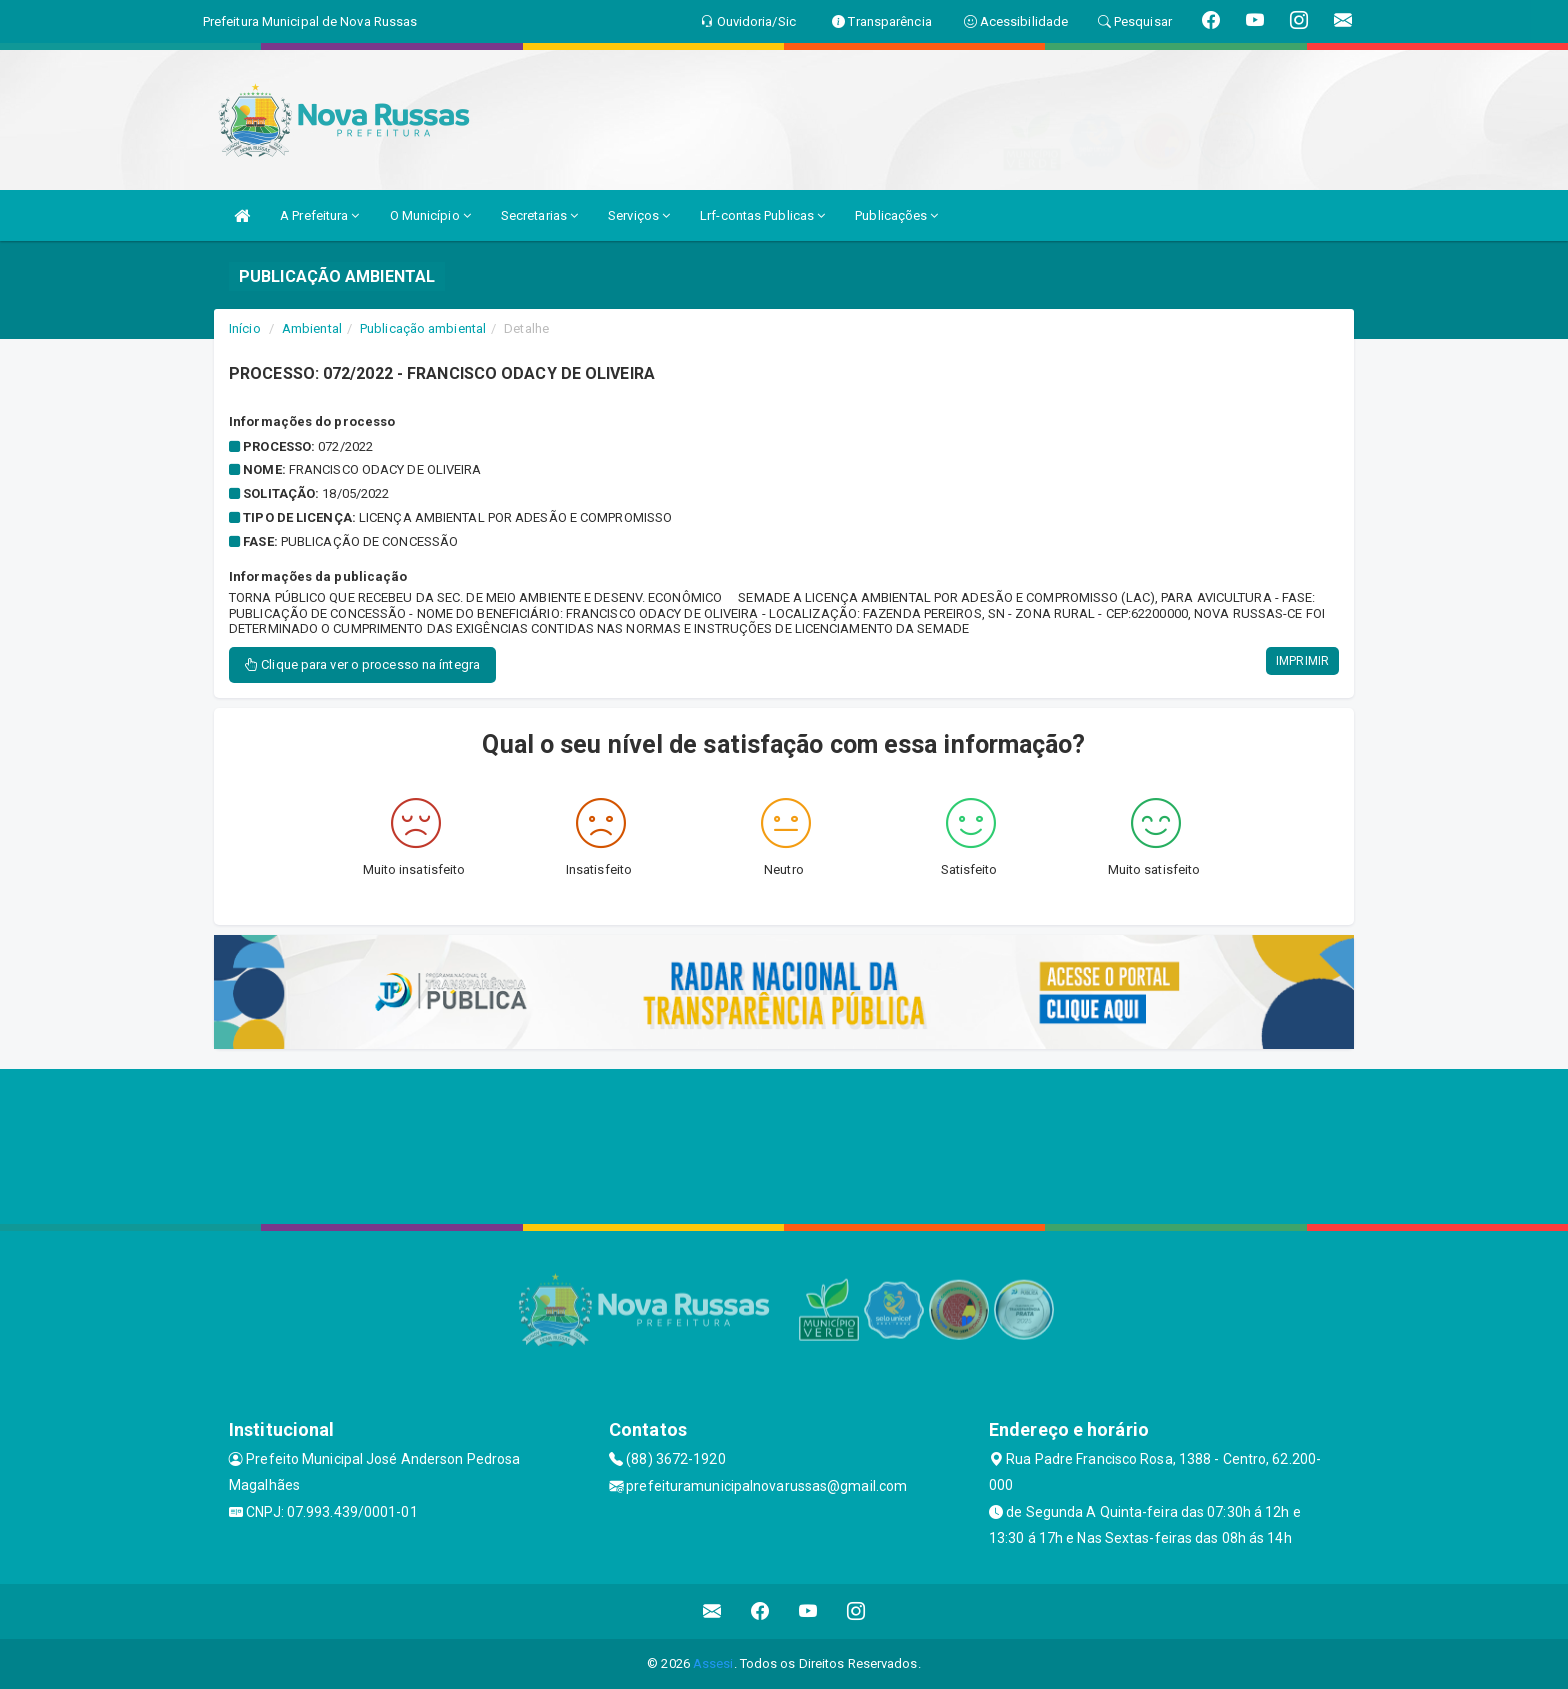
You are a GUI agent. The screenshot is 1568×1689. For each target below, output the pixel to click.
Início (245, 328)
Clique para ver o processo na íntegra (362, 664)
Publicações (896, 215)
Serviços (639, 215)
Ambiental (312, 328)
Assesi (713, 1663)
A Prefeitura (319, 215)
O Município (430, 215)
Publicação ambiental (423, 328)
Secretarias (539, 215)
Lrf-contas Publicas (762, 215)
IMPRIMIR (1302, 661)
